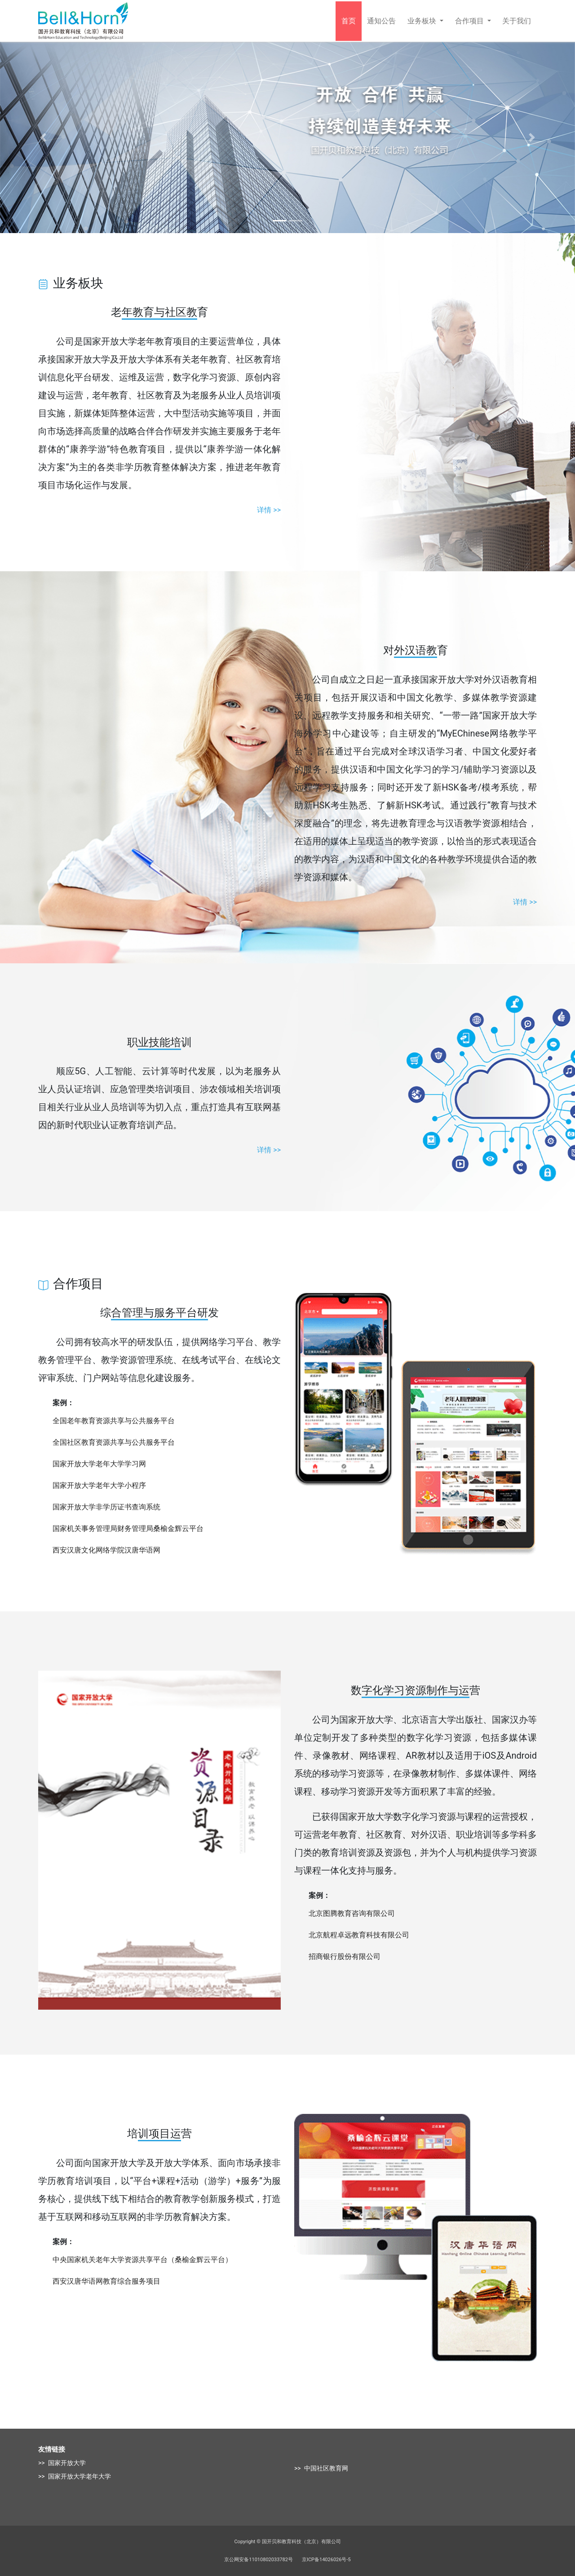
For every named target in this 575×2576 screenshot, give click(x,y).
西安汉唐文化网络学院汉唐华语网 (106, 1550)
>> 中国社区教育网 (321, 2468)
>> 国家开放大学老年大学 (74, 2476)
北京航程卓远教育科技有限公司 (359, 1935)
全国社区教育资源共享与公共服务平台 (114, 1442)
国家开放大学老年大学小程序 (99, 1485)
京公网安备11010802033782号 (258, 2560)
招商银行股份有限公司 (344, 1956)
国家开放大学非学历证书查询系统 (106, 1507)
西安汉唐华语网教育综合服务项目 (106, 2281)
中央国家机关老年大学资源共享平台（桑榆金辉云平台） (142, 2259)
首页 (348, 21)
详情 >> (269, 510)
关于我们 (516, 21)
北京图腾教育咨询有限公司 (352, 1913)
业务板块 (422, 21)
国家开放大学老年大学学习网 (99, 1464)
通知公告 (381, 21)
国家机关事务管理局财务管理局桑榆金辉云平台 (128, 1528)
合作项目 (470, 21)
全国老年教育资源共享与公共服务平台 (114, 1420)
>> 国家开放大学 (62, 2462)
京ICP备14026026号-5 (326, 2560)
